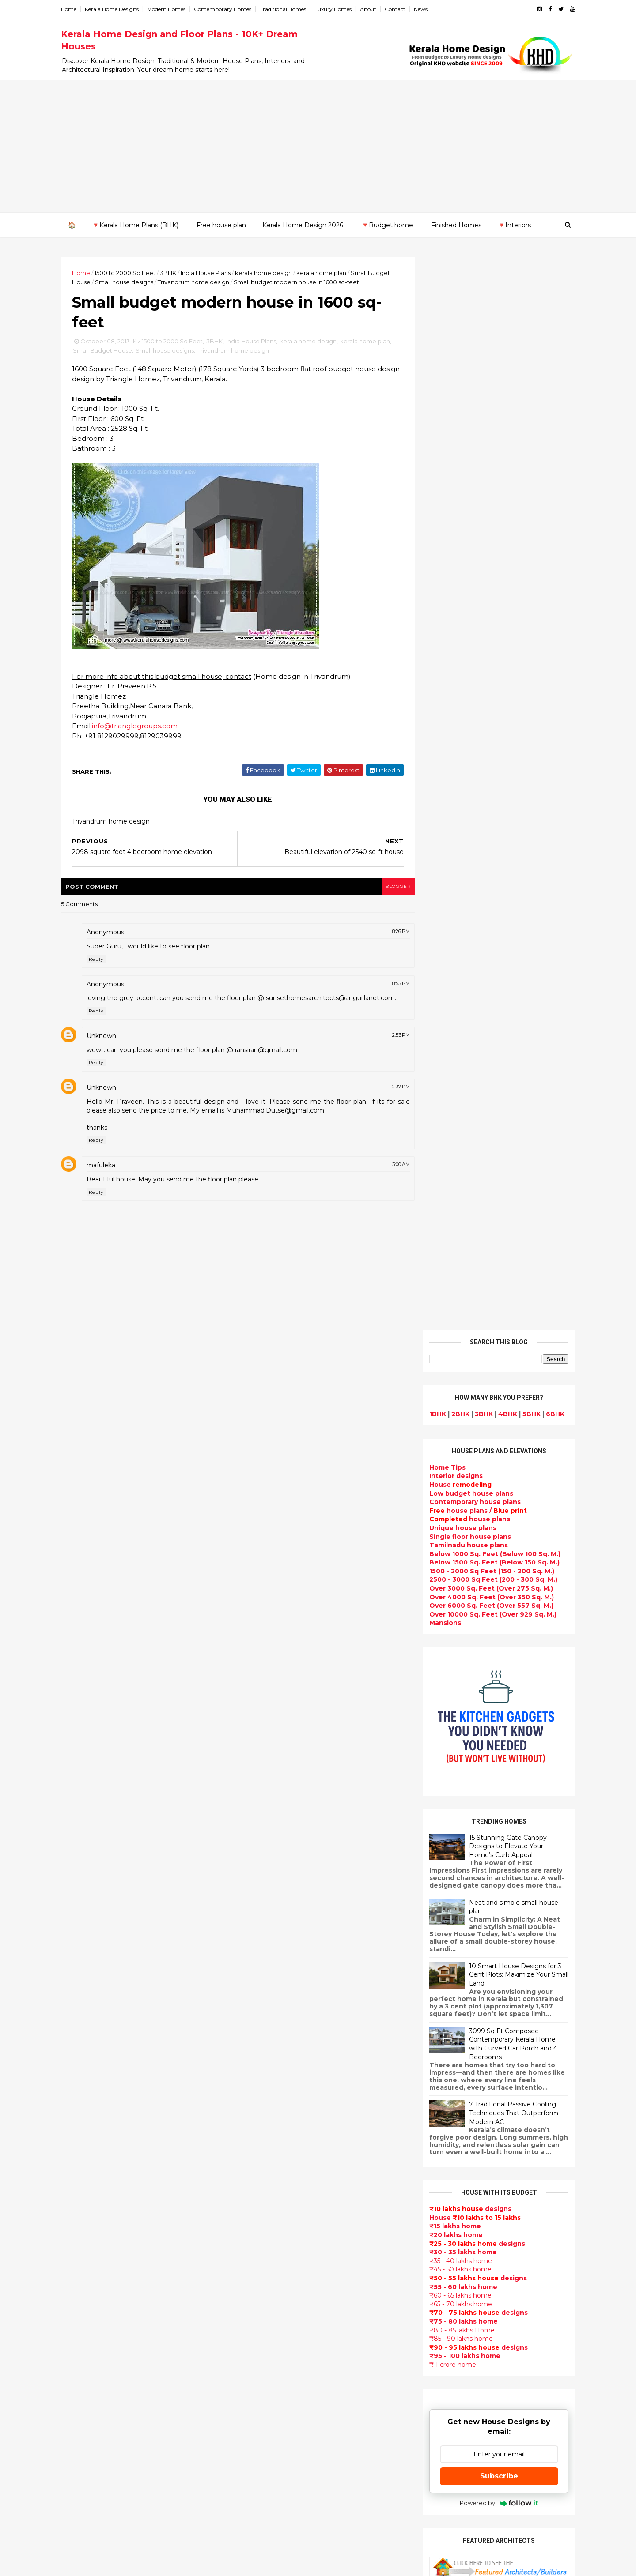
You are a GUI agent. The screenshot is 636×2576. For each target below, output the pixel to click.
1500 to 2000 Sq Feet (132, 272)
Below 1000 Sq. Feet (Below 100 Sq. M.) (487, 481)
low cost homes (265, 2321)
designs (448, 403)
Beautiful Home (265, 1954)
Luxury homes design (274, 1964)
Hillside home (261, 2458)
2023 (86, 1802)
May (82, 2017)
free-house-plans (268, 2017)
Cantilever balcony (270, 2500)
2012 (85, 2080)
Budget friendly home (276, 2143)
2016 (86, 1886)
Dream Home (261, 2416)
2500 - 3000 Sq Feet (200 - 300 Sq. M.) (486, 507)
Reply (103, 962)
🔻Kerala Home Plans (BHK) (134, 225)
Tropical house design (276, 2279)
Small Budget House (125, 353)
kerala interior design (274, 2122)
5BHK (524, 341)
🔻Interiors (513, 225)
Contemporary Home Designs (288, 1901)
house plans (462, 446)
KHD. (249, 2564)
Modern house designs (277, 1891)
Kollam (79, 2188)
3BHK (175, 272)
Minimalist (255, 2353)
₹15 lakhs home (447, 1153)
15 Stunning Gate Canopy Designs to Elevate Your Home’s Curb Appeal (500, 773)
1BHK (430, 341)
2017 (86, 1874)
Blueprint (254, 2489)
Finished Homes (456, 225)
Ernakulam (86, 2154)
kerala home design (270, 272)
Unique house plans (455, 455)
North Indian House (271, 2311)
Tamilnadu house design (280, 2237)
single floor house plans (279, 2195)
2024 (86, 1790)
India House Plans (213, 272)
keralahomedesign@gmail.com (467, 2327)
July (82, 1993)
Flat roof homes (265, 1912)
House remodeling (270, 2405)
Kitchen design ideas (274, 2290)
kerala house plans (270, 2437)
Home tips (256, 2447)
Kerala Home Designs (119, 9)
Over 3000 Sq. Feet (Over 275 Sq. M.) (483, 515)
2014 (86, 1910)
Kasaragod (86, 2180)
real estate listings (488, 2142)
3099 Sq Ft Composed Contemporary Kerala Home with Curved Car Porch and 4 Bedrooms (506, 971)
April (83, 2029)
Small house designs (155, 281)
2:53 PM (388, 1046)
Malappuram (89, 2215)
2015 (85, 1898)
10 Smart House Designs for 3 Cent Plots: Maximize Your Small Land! (511, 901)
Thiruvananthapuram (104, 2241)
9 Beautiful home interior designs (497, 1806)
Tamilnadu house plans (461, 472)
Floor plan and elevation (279, 2059)
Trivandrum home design (224, 281)
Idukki (78, 2162)
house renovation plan (277, 2384)
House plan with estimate (282, 2258)
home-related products (486, 2098)
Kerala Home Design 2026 (302, 225)
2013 (85, 1922)
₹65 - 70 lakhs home (453, 1231)
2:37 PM (388, 1098)
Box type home (264, 1996)
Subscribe (492, 1403)
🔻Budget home (387, 225)
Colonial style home (272, 2027)
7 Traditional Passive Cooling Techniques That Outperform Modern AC (506, 1040)
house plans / (470, 438)
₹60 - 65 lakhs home (453, 1222)
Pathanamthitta (95, 2232)
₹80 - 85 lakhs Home (454, 1257)
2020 (86, 1838)
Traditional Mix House (275, 2426)
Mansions (438, 550)
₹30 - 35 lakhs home (455, 1179)
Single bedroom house (277, 2531)
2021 (85, 1826)
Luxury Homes (340, 9)
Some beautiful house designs (493, 1842)
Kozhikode (86, 2206)
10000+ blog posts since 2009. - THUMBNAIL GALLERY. (140, 2564)
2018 (86, 1862)
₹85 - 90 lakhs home (453, 1266)
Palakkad (83, 2223)
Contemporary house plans (467, 429)
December (94, 1933)
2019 (86, 1850)
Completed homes (270, 2132)
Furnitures (256, 2468)
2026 (86, 1766)
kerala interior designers (280, 2374)
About (375, 9)
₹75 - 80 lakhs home (456, 1248)
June (84, 2005)
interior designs (493, 2090)
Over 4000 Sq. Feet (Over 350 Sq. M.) (484, 524)
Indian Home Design (272, 2101)
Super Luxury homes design (285, 2090)
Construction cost (269, 2174)
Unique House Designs (277, 2164)
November (93, 1945)
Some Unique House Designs (492, 1877)
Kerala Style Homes (271, 2038)
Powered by (491, 1429)
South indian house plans (282, 2111)
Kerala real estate (268, 2510)
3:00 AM (388, 1176)
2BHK (453, 341)
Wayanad (83, 2258)
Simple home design (273, 2300)
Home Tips (440, 395)
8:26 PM (388, 934)
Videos (250, 2216)
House (453, 412)
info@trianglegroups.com (142, 728)
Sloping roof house (271, 1922)
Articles (251, 2185)
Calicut (120, 2206)
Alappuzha (86, 2145)
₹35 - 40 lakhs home (453, 1188)
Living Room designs (273, 2153)
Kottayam (84, 2197)
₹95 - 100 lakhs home (457, 1283)
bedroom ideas (264, 2226)
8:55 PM (388, 986)
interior (251, 1985)
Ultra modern (261, 2206)
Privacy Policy (443, 1669)
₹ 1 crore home (445, 1292)
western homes (265, 2342)
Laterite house (264, 2395)
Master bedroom (266, 2363)
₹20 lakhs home (448, 1162)
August (88, 1981)
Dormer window (265, 2248)
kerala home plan (329, 272)
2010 (86, 2104)
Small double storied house (285, 2048)
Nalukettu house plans (277, 2479)
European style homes (276, 2331)
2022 (86, 1814)
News (428, 9)
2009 (86, 2117)
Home (76, 9)
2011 (85, 2092)
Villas (247, 2006)
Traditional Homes (290, 9)
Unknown (109, 1047)
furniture (539, 2090)
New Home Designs (271, 2069)
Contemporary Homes (230, 9)
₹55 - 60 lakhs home (456, 1214)
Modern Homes (174, 9)
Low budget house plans (464, 420)
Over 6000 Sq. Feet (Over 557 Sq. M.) (484, 533)
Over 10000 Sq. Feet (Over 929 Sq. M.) (485, 541)
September (95, 1969)
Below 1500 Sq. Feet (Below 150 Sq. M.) (487, 489)
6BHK (547, 341)
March (86, 2041)
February (91, 2053)
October (90, 1957)
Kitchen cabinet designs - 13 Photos (501, 1985)
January (89, 2065)
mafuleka (108, 1177)
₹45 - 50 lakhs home (453, 1196)
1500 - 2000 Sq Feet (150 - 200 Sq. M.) (484, 498)
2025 (86, 1778)
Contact (402, 9)
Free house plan (221, 225)
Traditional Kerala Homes (281, 2079)
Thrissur (82, 2249)
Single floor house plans (463, 463)
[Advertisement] (318, 146)
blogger (385, 889)
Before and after (267, 2521)
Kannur (80, 2171)
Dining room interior (273, 2269)
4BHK (500, 341)
